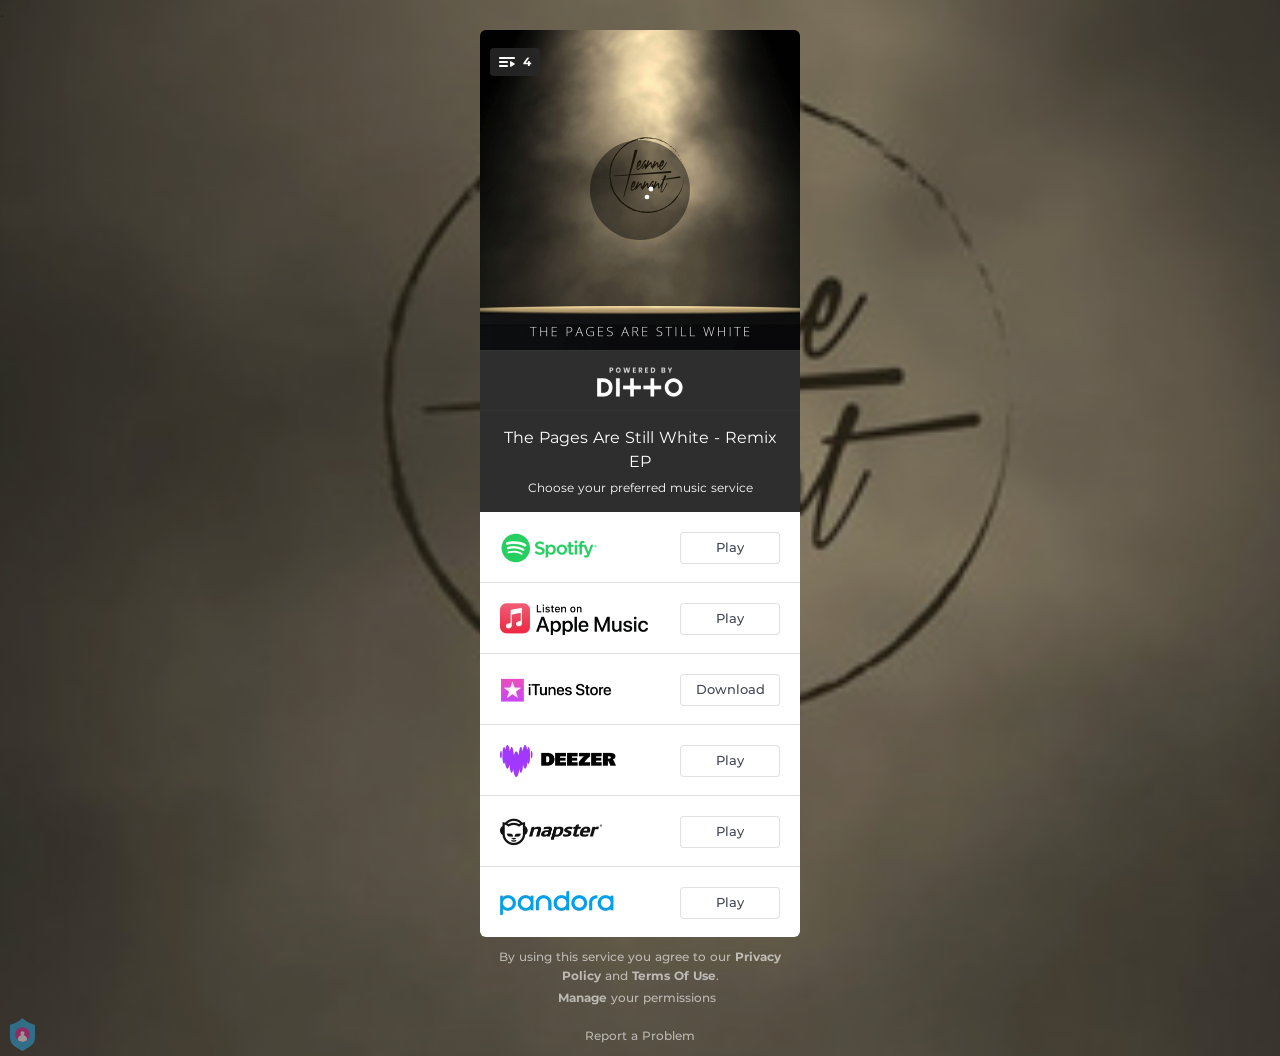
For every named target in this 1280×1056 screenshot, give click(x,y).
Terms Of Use (674, 975)
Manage (582, 997)
